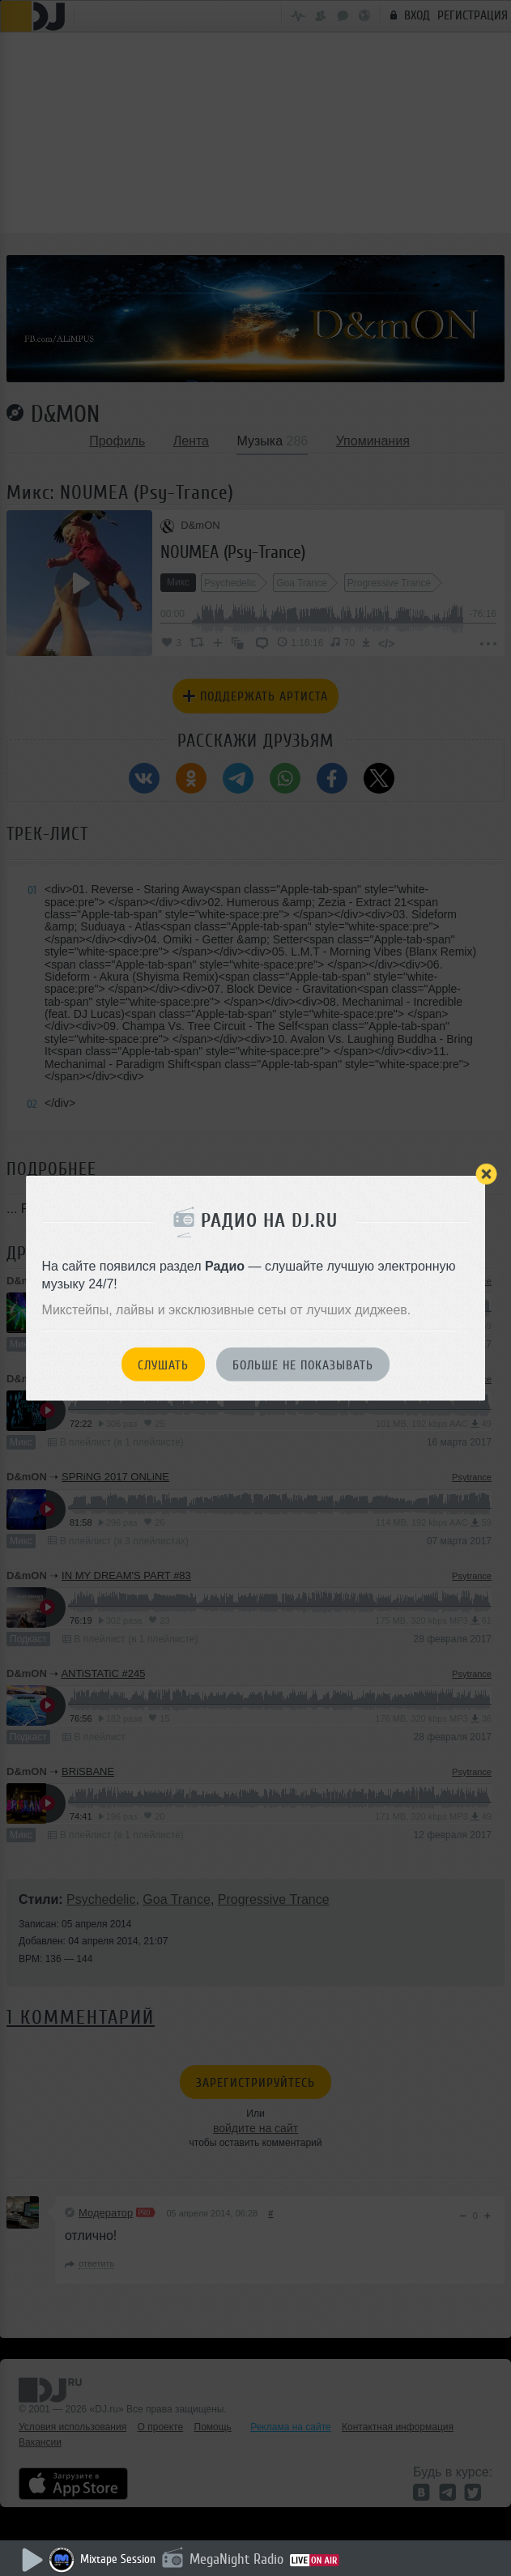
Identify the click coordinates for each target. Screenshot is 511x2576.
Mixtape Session (117, 2559)
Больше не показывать (302, 1364)
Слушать (163, 1364)
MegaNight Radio (236, 2559)
